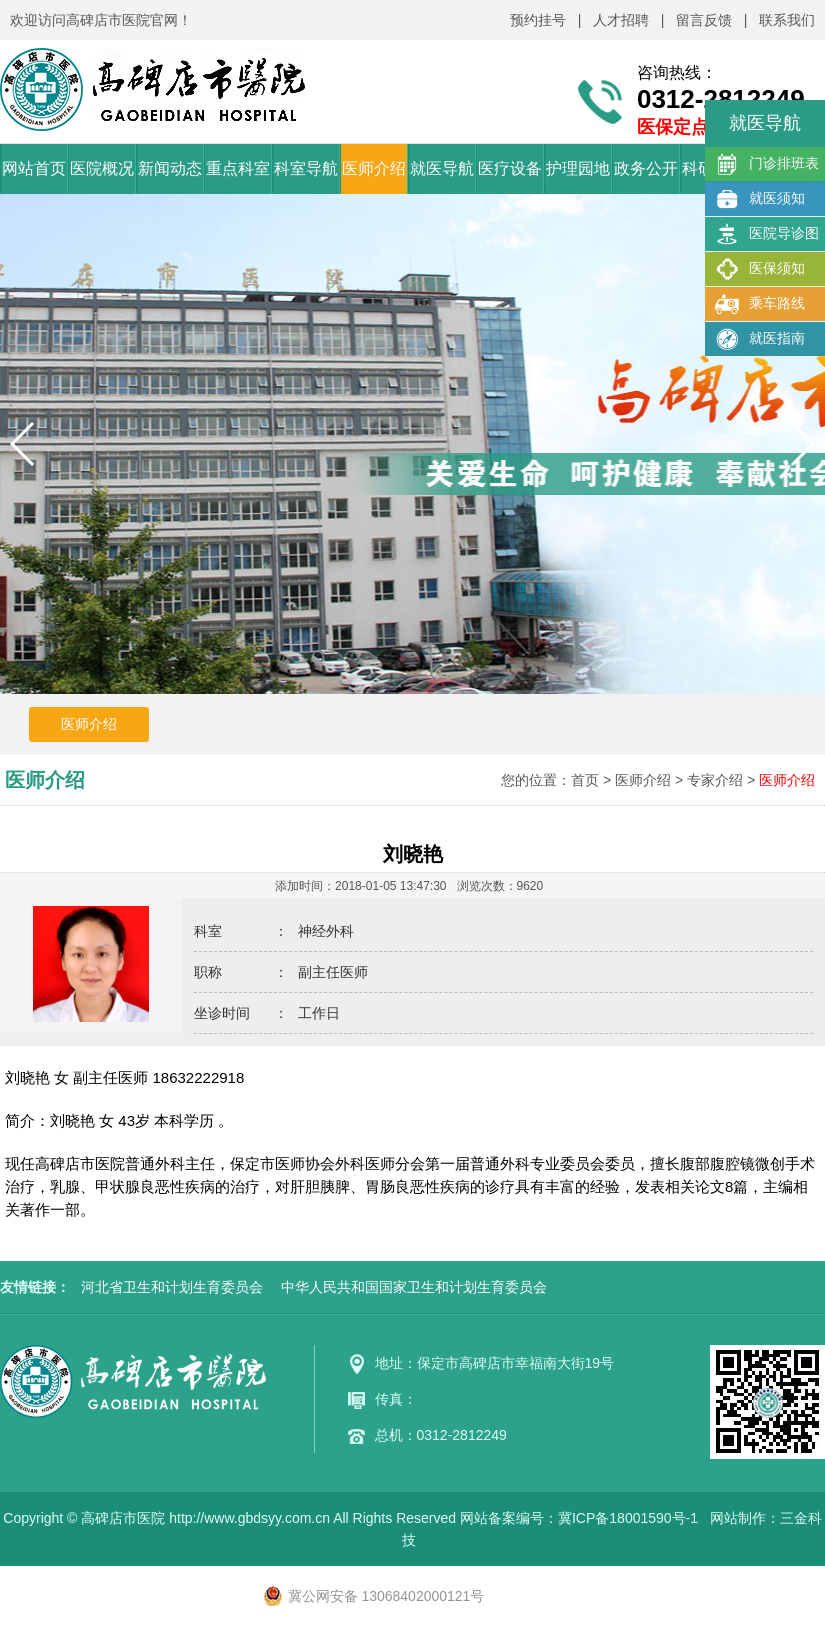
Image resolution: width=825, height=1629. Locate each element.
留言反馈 (704, 20)
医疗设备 (510, 168)
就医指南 (760, 339)
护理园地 (578, 168)
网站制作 (738, 1518)
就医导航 (442, 168)
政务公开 (646, 168)
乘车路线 (760, 304)
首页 (585, 780)
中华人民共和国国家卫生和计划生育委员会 (414, 1287)
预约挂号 (538, 20)
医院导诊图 (767, 234)
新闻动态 (170, 168)
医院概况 (102, 168)
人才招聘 (621, 20)
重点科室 (238, 168)
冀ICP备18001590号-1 (628, 1518)
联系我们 (787, 20)
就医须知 (760, 199)
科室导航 (306, 168)
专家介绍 (715, 780)
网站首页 (34, 168)
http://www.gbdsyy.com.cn (249, 1518)
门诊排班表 (767, 164)
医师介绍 (374, 168)
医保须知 (760, 269)
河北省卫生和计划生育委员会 (172, 1287)
